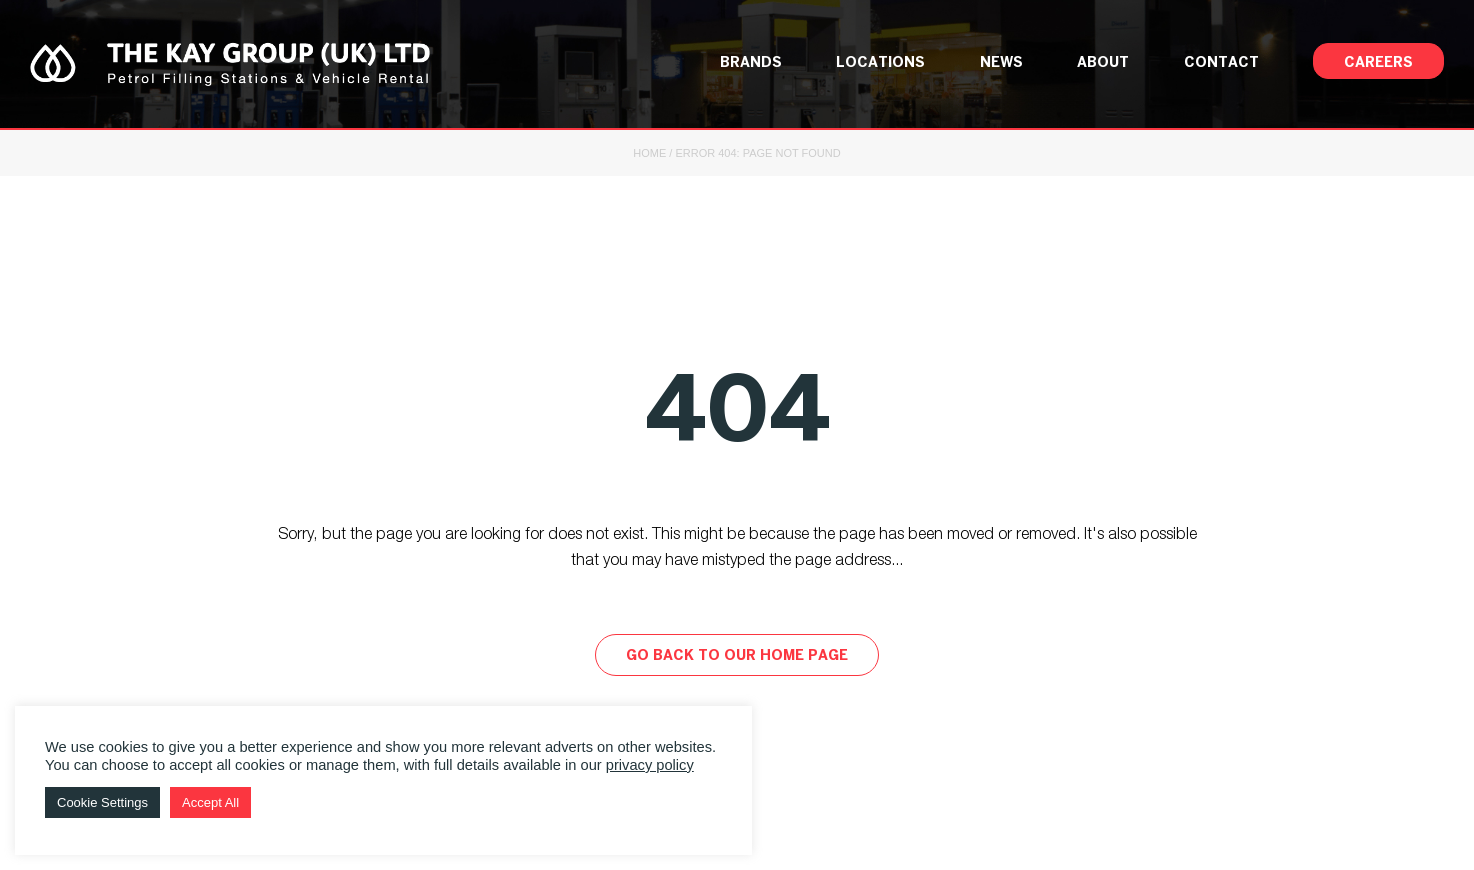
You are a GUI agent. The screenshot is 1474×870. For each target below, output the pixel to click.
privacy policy (650, 765)
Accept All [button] (210, 802)
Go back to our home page (737, 656)
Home (649, 153)
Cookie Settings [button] (102, 802)
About (1103, 63)
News (1001, 63)
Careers (1378, 63)
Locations (880, 63)
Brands (751, 63)
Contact (1221, 63)
